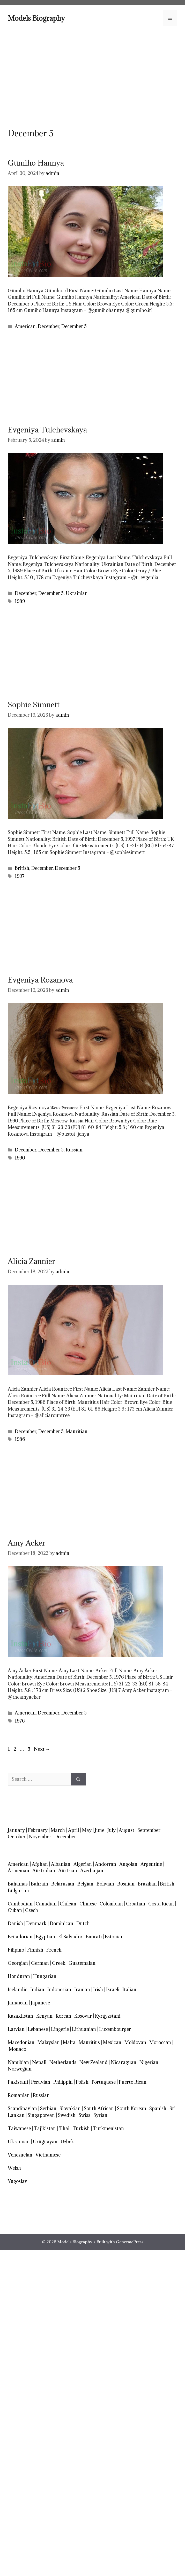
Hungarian (44, 1976)
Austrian (67, 1871)
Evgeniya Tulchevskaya (47, 430)
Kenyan (44, 2016)
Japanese (40, 2003)
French (54, 1950)
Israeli (112, 1990)
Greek (58, 1963)
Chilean (68, 1904)
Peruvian (40, 2082)
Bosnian (126, 1884)
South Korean (131, 2108)
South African (99, 2108)
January (16, 1830)
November (40, 1837)
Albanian (60, 1864)
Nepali (39, 2062)
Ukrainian (77, 593)
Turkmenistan (108, 2128)
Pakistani (18, 2082)
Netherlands (62, 2062)
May (87, 1830)
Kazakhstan (20, 2016)
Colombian (111, 1904)
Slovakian (70, 2108)
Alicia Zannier (31, 1261)
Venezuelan (20, 2155)
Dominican (61, 1923)
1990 (20, 1158)
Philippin (63, 2082)
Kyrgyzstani (107, 2016)
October (17, 1837)
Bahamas (18, 1884)
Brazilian (147, 1884)
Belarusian (62, 1884)
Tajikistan (45, 2128)
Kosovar (83, 2016)
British (22, 868)
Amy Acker (26, 1543)
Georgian (18, 1963)
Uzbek (67, 2142)
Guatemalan (82, 1963)
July (111, 1830)
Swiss (84, 2115)
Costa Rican (161, 1904)
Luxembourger (115, 2029)
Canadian (46, 1904)
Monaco (17, 2049)
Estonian (114, 1937)
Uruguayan (45, 2142)
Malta (69, 2042)
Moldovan (135, 2042)
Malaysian (49, 2042)
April (73, 1830)
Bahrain (39, 1884)
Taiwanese (19, 2128)
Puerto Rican (132, 2082)
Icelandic (17, 1990)
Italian (129, 1990)
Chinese (88, 1904)
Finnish (35, 1950)
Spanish (157, 2108)
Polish (82, 2082)
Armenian (18, 1871)
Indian (37, 1990)
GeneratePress (129, 2241)
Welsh (14, 2168)
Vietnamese (48, 2155)
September (148, 1830)
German (40, 1963)
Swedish (67, 2115)
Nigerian (148, 2062)
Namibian (18, 2062)
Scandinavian (22, 2108)
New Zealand (93, 2062)
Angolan (128, 1864)
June (99, 1830)
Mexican (112, 2042)
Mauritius (89, 2042)
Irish (98, 1990)
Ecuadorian (20, 1937)
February (38, 1830)
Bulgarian (18, 1891)
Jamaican (18, 2003)
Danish (15, 1923)
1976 (20, 1721)
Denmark (36, 1923)
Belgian (85, 1884)
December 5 (74, 326)
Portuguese (104, 2082)
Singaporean (41, 2115)
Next (42, 1749)
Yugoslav (17, 2181)
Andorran (105, 1864)
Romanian (19, 2095)
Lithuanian (84, 2029)
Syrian (100, 2115)
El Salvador (70, 1937)
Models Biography (36, 18)
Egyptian (45, 1937)
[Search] (78, 1779)
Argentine (151, 1864)
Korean (63, 2016)
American (25, 326)
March (58, 1830)
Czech (31, 1910)
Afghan (40, 1864)
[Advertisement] (92, 76)
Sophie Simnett (34, 704)
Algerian (82, 1864)
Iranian (82, 1990)
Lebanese (38, 2029)
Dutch (83, 1923)
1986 (20, 1439)
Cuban (15, 1910)
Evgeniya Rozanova (40, 980)
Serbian (48, 2108)
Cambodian (20, 1904)
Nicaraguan (123, 2062)
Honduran (19, 1976)
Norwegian (20, 2069)
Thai (64, 2128)
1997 (20, 876)
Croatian (135, 1904)
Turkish (81, 2128)
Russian (74, 1150)
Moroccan (160, 2042)
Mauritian (76, 1431)
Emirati (94, 1937)
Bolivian (105, 1884)
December (48, 326)
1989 (20, 601)
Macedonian (21, 2042)
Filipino (16, 1950)
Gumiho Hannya (36, 163)
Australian (43, 1871)
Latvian (16, 2029)
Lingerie (60, 2029)
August (126, 1830)
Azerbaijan (91, 1871)
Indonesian (59, 1990)
